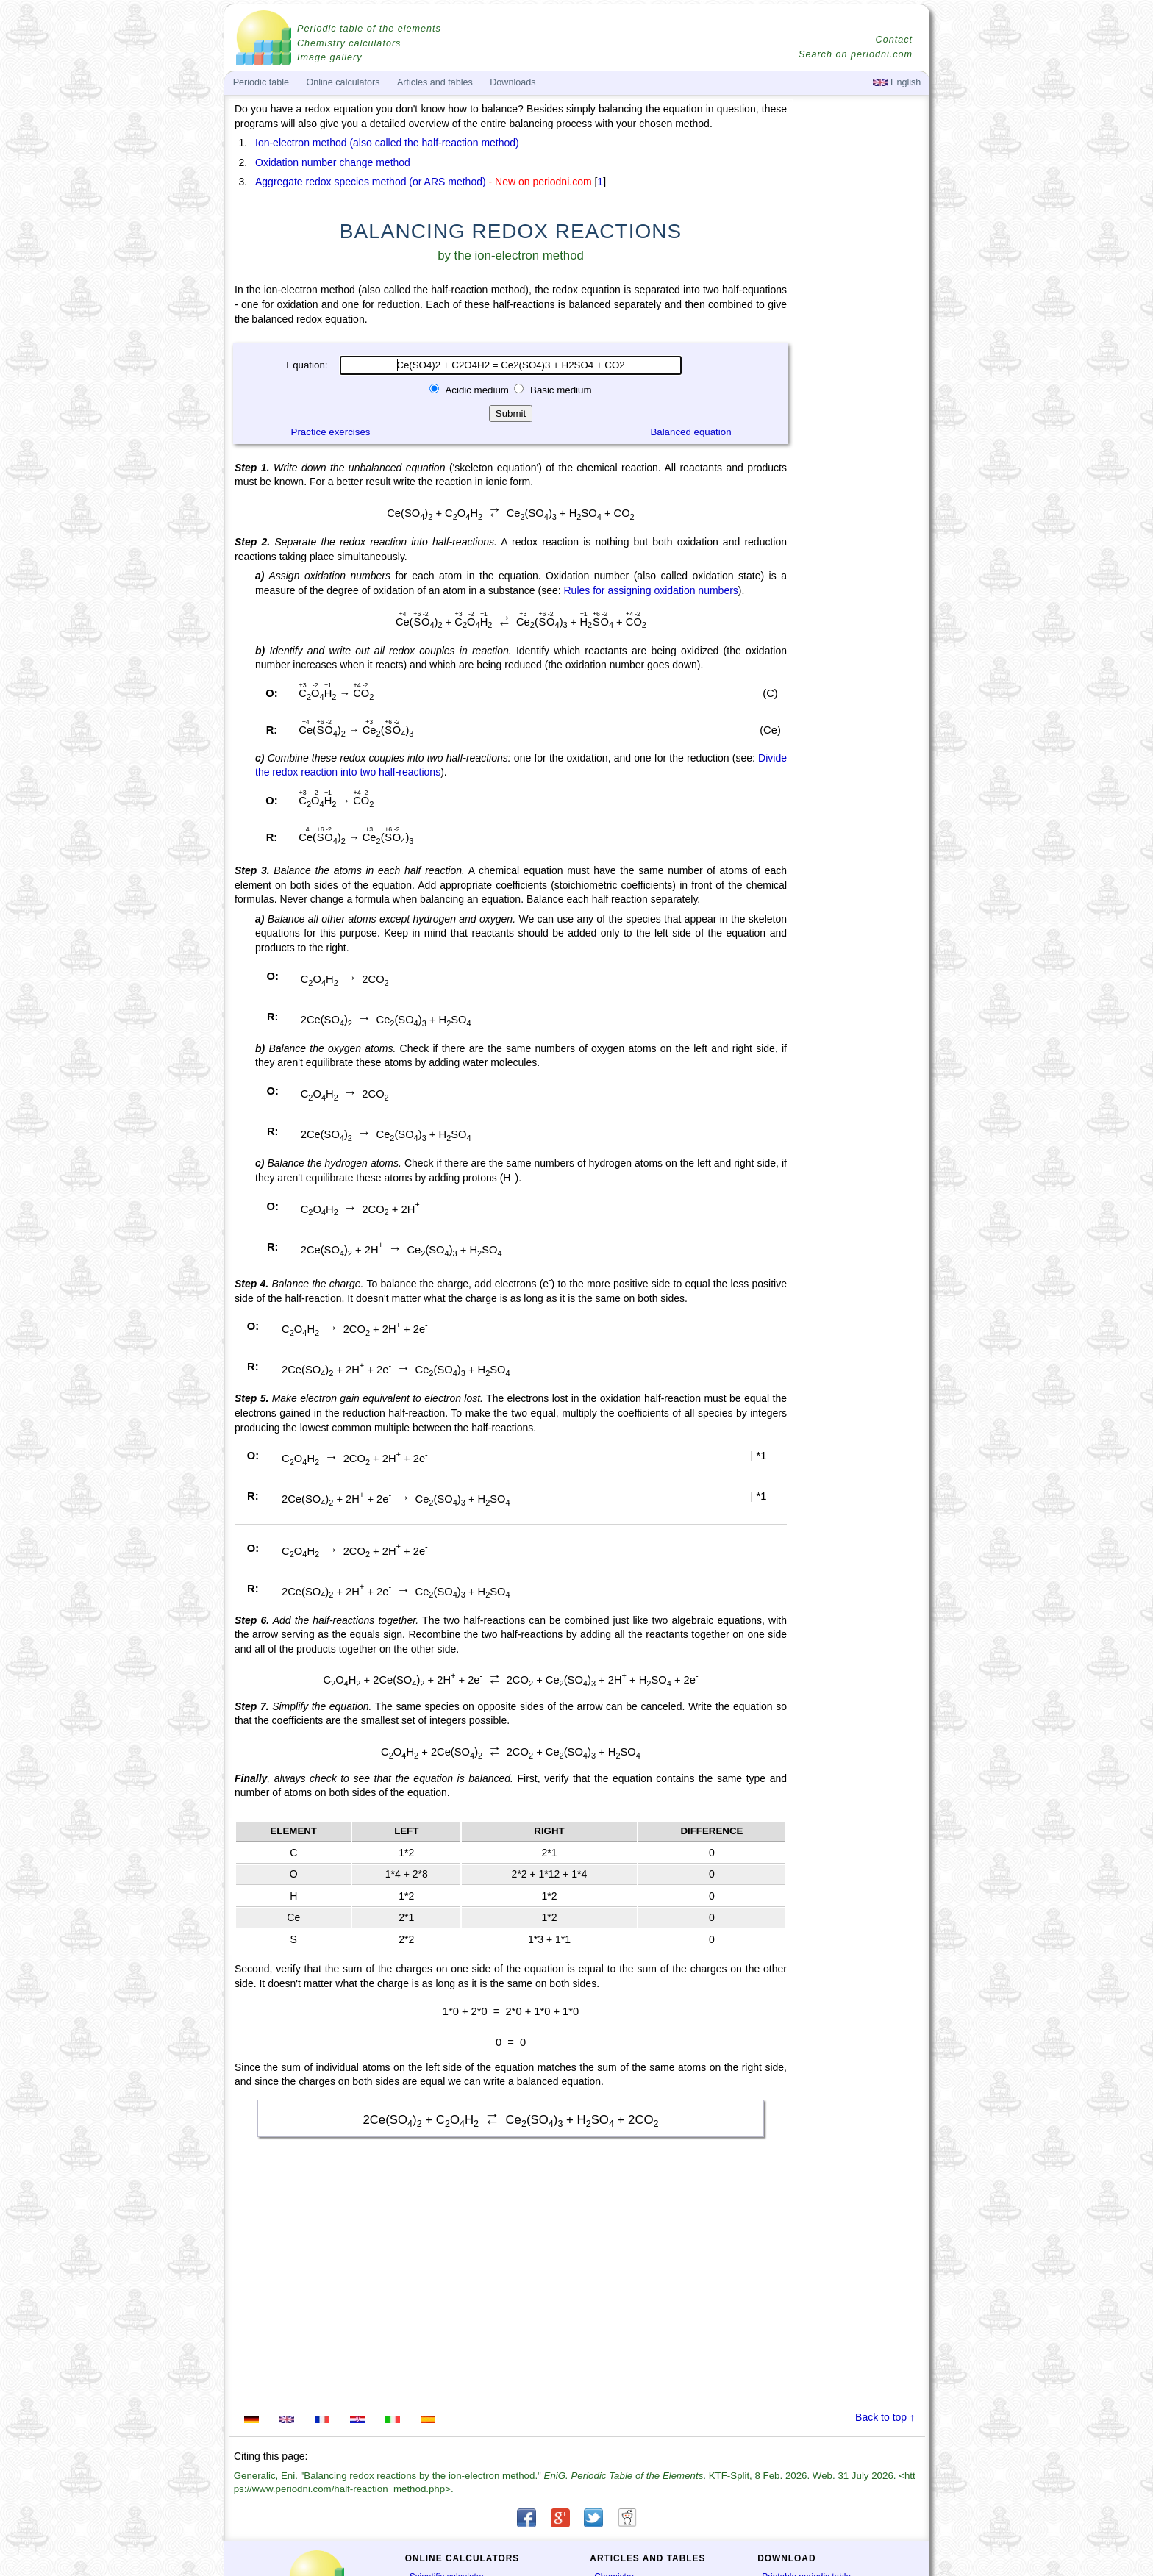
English (897, 82)
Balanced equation (690, 431)
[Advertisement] (859, 508)
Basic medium (559, 390)
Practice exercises (331, 431)
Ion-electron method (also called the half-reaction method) (387, 143)
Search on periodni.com (856, 54)
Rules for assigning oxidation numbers (650, 590)
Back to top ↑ (885, 2417)
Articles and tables (435, 82)
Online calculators (342, 82)
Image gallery (330, 57)
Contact (894, 40)
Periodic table (261, 82)
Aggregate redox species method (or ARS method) (370, 181)
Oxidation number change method (332, 162)
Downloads (512, 82)
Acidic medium (477, 390)
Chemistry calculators (349, 43)
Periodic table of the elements (369, 29)
